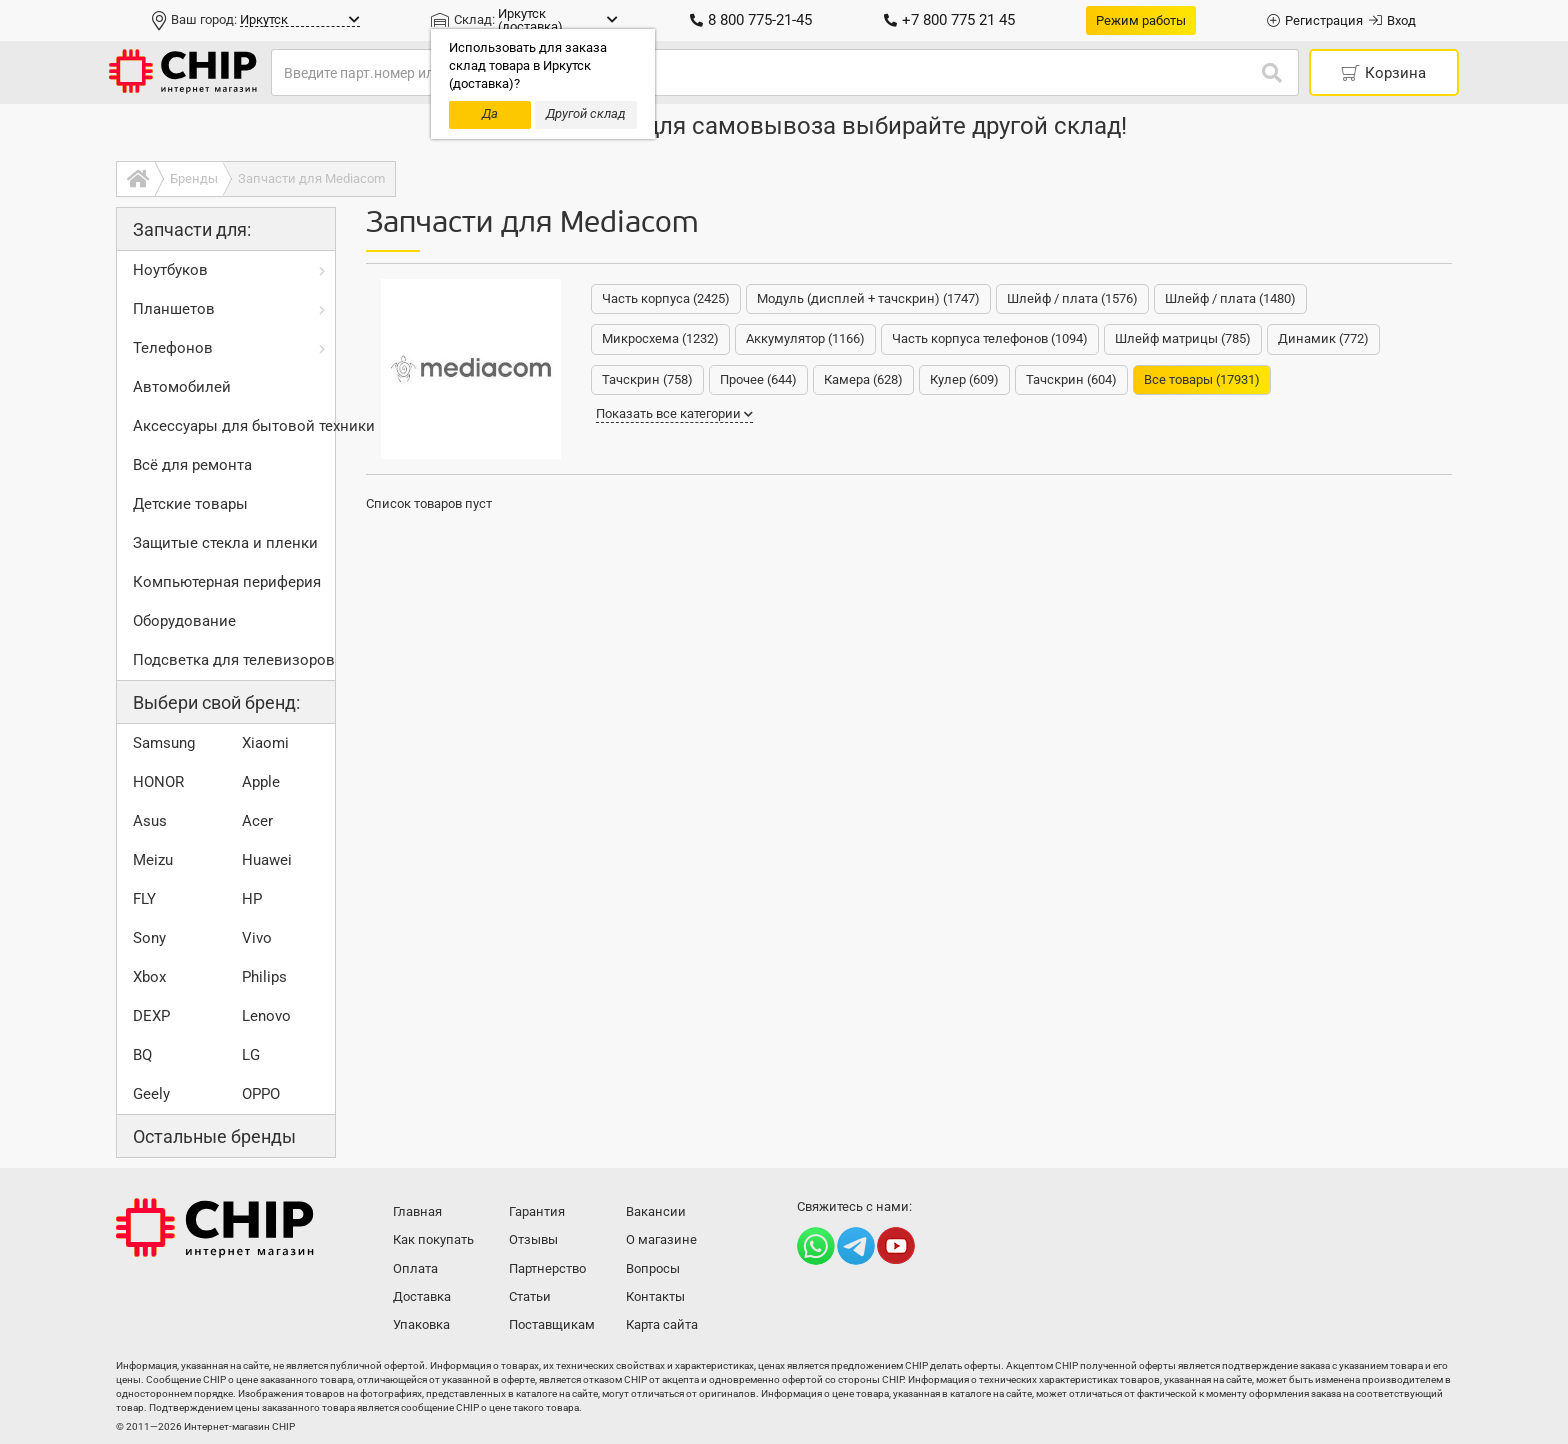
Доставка (422, 1296)
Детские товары (190, 504)
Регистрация (1315, 20)
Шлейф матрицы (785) (1183, 338)
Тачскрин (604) (1071, 379)
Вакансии (656, 1211)
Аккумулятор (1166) (805, 338)
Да (490, 113)
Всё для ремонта (192, 465)
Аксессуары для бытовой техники (234, 426)
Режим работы (1141, 20)
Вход (1392, 20)
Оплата (415, 1268)
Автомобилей (182, 387)
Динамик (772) (1323, 338)
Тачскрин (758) (647, 379)
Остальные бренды (214, 1136)
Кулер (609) (964, 379)
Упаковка (421, 1324)
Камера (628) (863, 379)
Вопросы (653, 1268)
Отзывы (533, 1239)
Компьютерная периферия (227, 582)
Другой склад (586, 113)
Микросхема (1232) (660, 338)
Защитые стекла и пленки (225, 543)
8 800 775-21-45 (751, 20)
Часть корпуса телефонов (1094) (990, 338)
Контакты (655, 1296)
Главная (417, 1211)
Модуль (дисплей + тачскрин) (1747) (868, 298)
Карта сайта (662, 1324)
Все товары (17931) (1202, 379)
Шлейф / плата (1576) (1072, 298)
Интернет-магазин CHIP (215, 1228)
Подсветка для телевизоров (234, 660)
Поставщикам (552, 1324)
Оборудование (184, 621)
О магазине (661, 1239)
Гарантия (537, 1211)
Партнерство (547, 1268)
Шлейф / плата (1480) (1230, 298)
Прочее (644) (758, 379)
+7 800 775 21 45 (949, 20)
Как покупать (433, 1239)
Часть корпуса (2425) (666, 298)
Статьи (530, 1296)
